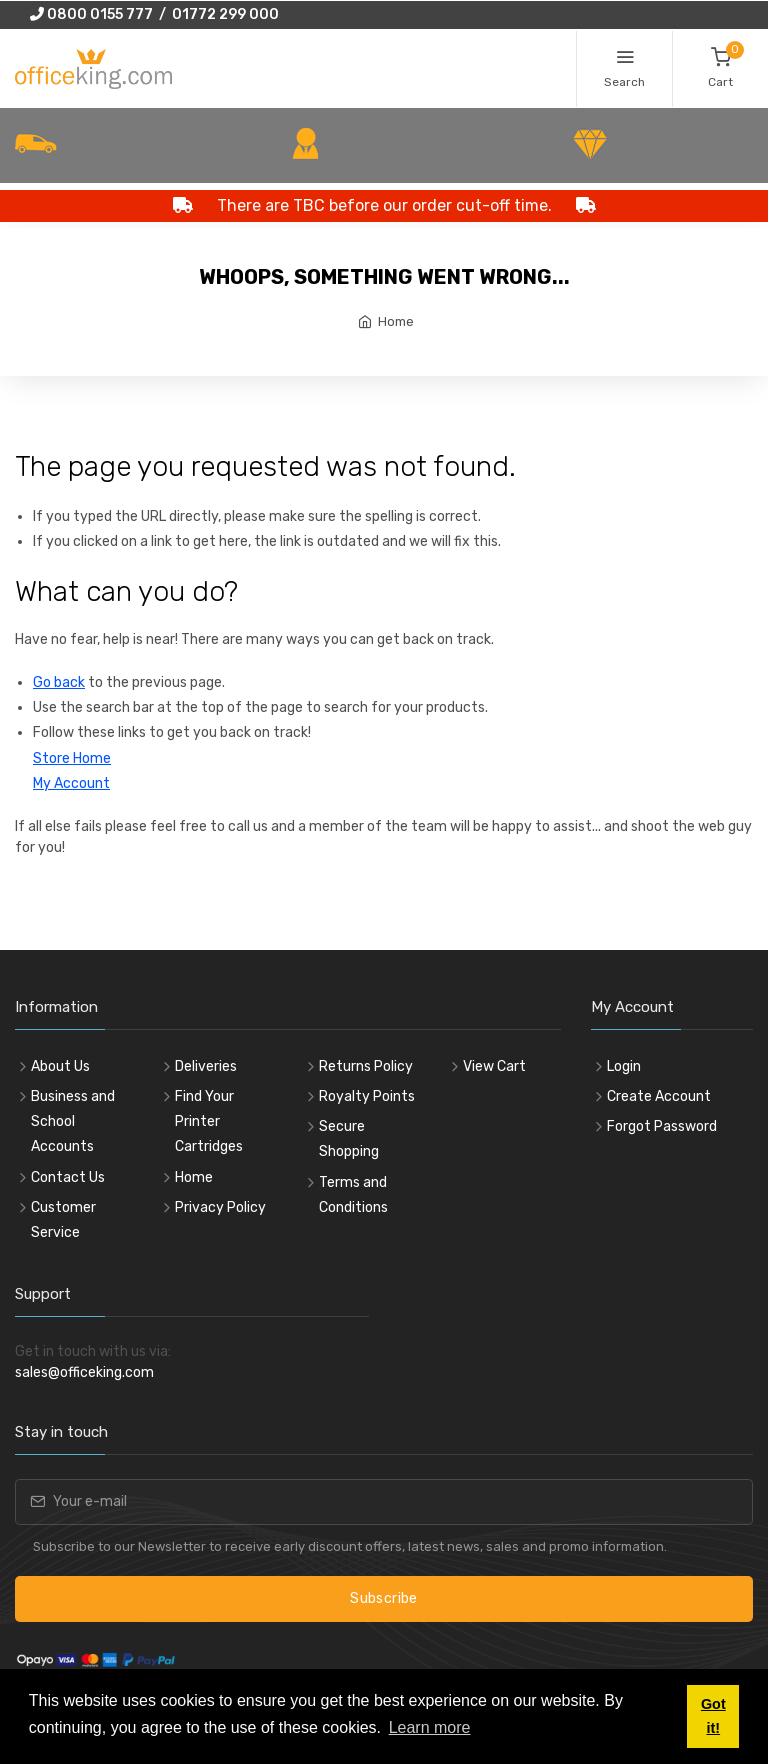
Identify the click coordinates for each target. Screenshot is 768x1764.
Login (624, 1066)
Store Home (72, 758)
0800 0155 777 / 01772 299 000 (154, 14)
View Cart (494, 1066)
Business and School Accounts (73, 1121)
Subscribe (383, 1598)
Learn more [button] (430, 1727)
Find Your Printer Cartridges (209, 1121)
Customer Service (63, 1220)
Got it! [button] (713, 1716)
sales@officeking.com (84, 1372)
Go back (59, 682)
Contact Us (68, 1177)
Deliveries (206, 1066)
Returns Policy (366, 1066)
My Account (71, 783)
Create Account (659, 1096)
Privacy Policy (220, 1207)
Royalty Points (367, 1096)
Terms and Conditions (353, 1195)
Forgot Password (662, 1126)
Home (396, 321)
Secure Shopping (349, 1139)
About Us (60, 1066)
